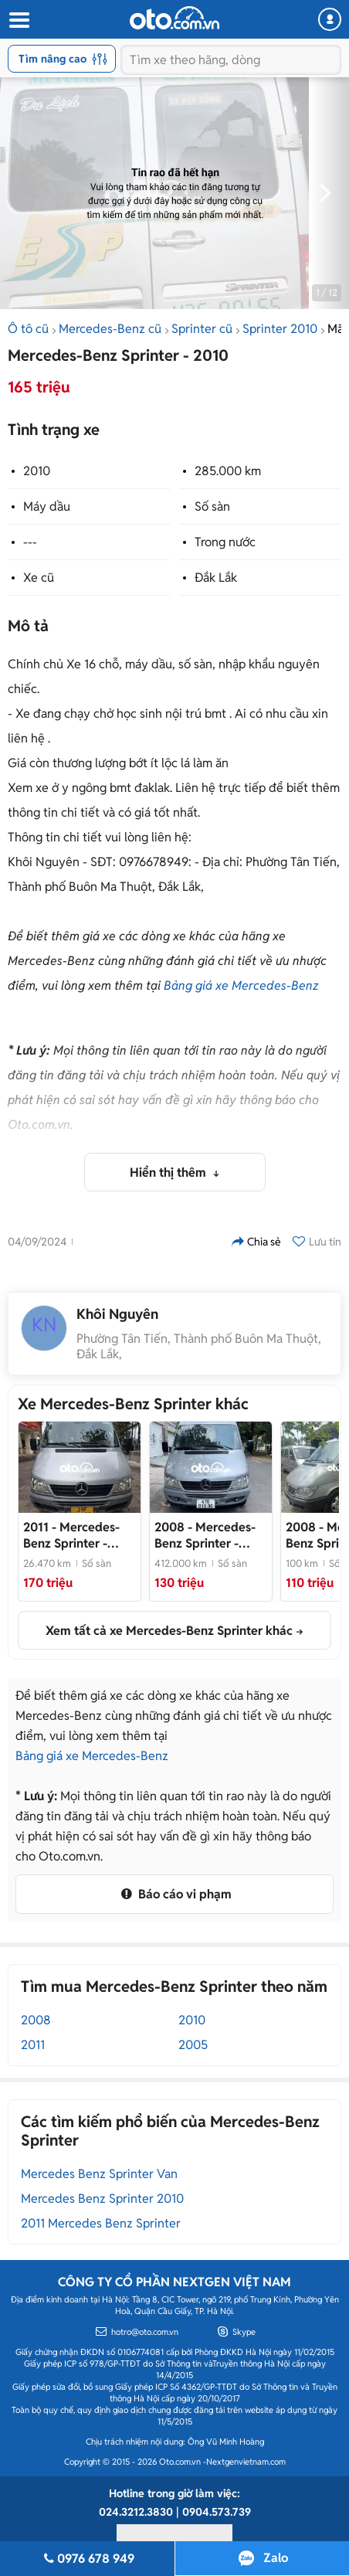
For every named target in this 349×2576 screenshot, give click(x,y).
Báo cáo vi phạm (174, 1894)
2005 (193, 2045)
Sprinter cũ (201, 329)
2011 (33, 2045)
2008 (36, 2020)
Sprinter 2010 (279, 329)
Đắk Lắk (216, 577)
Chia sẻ (256, 1242)
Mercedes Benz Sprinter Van (99, 2174)
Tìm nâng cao (63, 58)
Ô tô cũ (28, 329)
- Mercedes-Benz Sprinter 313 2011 (71, 1535)
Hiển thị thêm (169, 1172)
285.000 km (228, 471)
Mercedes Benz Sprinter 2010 (102, 2198)
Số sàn (212, 506)
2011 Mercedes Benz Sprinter (101, 2223)
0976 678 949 (87, 2559)
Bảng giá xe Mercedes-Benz (241, 985)
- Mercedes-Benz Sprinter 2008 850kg (205, 1535)
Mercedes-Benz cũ (110, 329)
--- (30, 542)
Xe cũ (38, 577)
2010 (36, 471)
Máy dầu (46, 506)
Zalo (275, 2558)
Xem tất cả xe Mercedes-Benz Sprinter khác (169, 1631)
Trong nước (225, 542)
